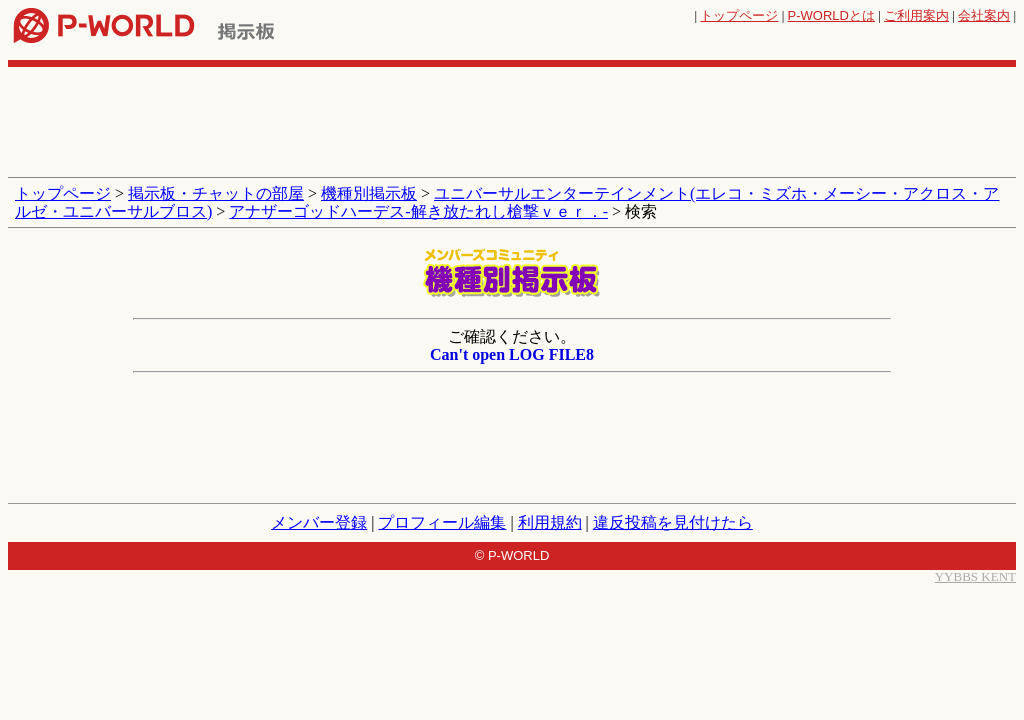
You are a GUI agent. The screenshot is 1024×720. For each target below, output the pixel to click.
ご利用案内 (916, 15)
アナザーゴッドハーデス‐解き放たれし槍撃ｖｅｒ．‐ (418, 211)
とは (831, 15)
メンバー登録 (319, 522)
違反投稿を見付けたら (673, 522)
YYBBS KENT (975, 576)
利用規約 (550, 522)
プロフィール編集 (442, 522)
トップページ (739, 15)
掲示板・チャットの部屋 (216, 193)
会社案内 (984, 15)
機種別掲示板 (369, 193)
